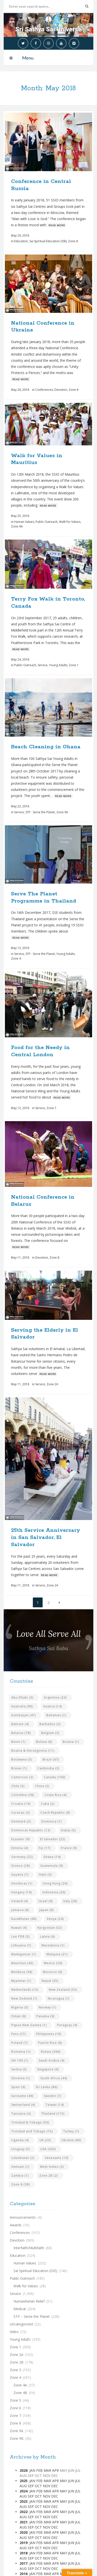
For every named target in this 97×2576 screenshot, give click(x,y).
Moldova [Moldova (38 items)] (21, 1972)
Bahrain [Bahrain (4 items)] (20, 1724)
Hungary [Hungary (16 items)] (21, 1892)
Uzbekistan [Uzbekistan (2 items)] (22, 2158)
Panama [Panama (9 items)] (45, 2016)
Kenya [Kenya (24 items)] (55, 1919)
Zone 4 (16, 958)
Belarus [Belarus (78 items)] (21, 1733)
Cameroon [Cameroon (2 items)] (22, 1777)
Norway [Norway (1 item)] (47, 2007)
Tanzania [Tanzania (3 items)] (21, 2113)
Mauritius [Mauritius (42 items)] (22, 1963)
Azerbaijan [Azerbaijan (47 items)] (23, 1715)
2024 (23, 2491)
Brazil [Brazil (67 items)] (51, 1759)
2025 (23, 2480)
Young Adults (58, 665)
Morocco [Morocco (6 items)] (52, 1972)
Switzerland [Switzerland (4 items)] (23, 2105)
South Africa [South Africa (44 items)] (53, 2078)
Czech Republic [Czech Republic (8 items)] (55, 1812)
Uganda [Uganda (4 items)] (20, 2140)
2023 (23, 2501)
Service (43, 665)
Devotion (60, 390)
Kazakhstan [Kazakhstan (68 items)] (23, 1919)
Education (21, 241)
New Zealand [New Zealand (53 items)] (63, 1990)
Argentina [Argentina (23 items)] (55, 1697)
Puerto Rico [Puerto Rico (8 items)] (50, 2043)
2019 (23, 2542)
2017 (23, 2563)
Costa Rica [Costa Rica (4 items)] (56, 1795)
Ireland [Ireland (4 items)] (19, 1901)
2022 (23, 2511)
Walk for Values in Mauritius (36, 459)
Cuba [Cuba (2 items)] (47, 1804)
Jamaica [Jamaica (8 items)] (20, 1910)
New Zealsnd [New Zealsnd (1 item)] (24, 1998)
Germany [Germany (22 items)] (22, 1857)
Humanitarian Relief (29, 2301)
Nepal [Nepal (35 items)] (50, 1981)
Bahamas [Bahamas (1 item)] (56, 1715)
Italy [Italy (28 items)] (70, 1901)
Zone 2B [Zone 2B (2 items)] (48, 2175)
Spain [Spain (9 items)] (18, 2087)
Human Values (24, 522)
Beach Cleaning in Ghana (46, 746)
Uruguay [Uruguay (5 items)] (20, 2149)
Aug (23, 2486)
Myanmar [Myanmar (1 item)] (21, 1981)
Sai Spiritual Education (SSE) (48, 241)
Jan (32, 2470)
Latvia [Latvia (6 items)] (47, 1936)
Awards (16, 2225)
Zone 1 (74, 665)
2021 (23, 2522)
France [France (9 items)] (69, 1848)
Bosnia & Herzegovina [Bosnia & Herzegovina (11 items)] (32, 1750)
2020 (23, 2532)
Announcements (23, 2217)
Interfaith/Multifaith (28, 2247)
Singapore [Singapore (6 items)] (48, 2069)
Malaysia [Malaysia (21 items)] (57, 1954)
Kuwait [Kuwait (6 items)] (19, 1928)
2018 (23, 2553)
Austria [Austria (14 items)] (52, 1706)
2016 (23, 2573)
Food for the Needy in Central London (40, 1051)
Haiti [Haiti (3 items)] (45, 1874)
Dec (54, 2486)
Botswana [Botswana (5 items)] (21, 1759)
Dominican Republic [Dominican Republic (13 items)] (30, 1830)
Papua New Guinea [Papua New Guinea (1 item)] (29, 2025)
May (63, 2480)
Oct (38, 2486)
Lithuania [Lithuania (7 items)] (21, 1945)
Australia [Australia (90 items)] (22, 1706)
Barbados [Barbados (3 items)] (50, 1724)
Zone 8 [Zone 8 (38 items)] (20, 2184)
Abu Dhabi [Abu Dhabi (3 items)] (22, 1697)
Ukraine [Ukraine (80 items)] (71, 2140)
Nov (46, 2486)
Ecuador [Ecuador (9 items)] (20, 1839)
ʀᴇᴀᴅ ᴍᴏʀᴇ (56, 225)
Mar (47, 2470)
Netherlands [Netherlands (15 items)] (24, 1990)
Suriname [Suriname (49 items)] (22, 2096)
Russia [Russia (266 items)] (50, 2051)
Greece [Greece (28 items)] (20, 1866)
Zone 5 (15, 2400)
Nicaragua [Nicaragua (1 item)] (58, 1998)
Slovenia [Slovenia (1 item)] (20, 2078)
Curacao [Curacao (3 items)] (20, 1812)
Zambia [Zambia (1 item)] (20, 2175)
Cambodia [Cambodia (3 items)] (48, 1768)
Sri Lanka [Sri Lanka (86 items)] (46, 2087)
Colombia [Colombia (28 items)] (22, 1795)
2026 (23, 2470)
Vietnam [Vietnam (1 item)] (20, 2167)
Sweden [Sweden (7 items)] (52, 2096)
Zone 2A (52, 1384)
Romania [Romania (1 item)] (20, 2051)
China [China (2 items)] (42, 1786)
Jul (78, 2480)
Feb (39, 2470)
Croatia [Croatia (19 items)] (20, 1804)
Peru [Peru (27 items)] (18, 2034)
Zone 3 (15, 2369)
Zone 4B (20, 2392)
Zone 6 (15, 2408)
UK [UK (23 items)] (45, 2140)
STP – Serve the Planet (31, 2316)
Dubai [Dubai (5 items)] (68, 1830)
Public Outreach (47, 522)
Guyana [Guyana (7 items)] (19, 1874)
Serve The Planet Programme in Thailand (43, 897)
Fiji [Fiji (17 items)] (44, 1848)
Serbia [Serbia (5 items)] (19, 2069)
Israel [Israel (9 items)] (45, 1901)
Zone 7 (51, 1108)
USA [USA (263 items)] (48, 2149)
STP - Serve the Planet (40, 812)
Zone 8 (73, 241)
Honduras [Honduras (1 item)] (21, 1883)
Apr (55, 2470)
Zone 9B (17, 2438)
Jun (71, 2480)
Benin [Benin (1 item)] (18, 1742)
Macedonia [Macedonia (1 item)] (53, 1945)
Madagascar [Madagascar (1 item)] (23, 1954)
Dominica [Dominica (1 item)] (51, 1821)
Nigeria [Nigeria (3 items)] (19, 2007)
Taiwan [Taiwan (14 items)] (55, 2105)
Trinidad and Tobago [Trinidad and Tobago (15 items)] (32, 2131)
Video (14, 2331)
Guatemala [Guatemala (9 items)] (51, 1866)
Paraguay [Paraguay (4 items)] (67, 2025)
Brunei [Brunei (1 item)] (19, 1768)
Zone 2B (17, 2362)
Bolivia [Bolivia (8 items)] (44, 1742)
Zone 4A (20, 2385)
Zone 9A (17, 526)
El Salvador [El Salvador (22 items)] (52, 1839)
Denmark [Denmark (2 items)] (21, 1821)
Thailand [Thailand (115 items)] (52, 2113)
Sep (31, 2486)
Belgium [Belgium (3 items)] (50, 1733)
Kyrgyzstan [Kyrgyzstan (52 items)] (49, 1928)
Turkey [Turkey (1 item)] (71, 2131)
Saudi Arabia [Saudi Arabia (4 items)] (51, 2060)
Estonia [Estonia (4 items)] (19, 1848)
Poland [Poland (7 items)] (19, 2043)
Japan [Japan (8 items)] (46, 1910)
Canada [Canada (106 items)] (54, 1777)
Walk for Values (69, 522)
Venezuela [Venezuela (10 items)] (56, 2158)
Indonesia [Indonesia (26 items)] (53, 1892)
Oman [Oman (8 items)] (18, 2016)
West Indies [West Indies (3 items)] (52, 2167)
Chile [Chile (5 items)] (17, 1786)
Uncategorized (21, 2324)
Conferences (44, 390)
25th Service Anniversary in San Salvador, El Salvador (45, 1537)
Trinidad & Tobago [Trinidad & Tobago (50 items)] (30, 2122)
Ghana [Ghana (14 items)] (52, 1857)
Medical (19, 2308)
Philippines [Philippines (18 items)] (48, 2034)
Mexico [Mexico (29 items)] (53, 1963)
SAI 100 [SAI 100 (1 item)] (19, 2060)
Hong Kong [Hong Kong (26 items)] (55, 1883)
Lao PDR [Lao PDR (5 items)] (20, 1936)
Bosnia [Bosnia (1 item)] (71, 1742)
